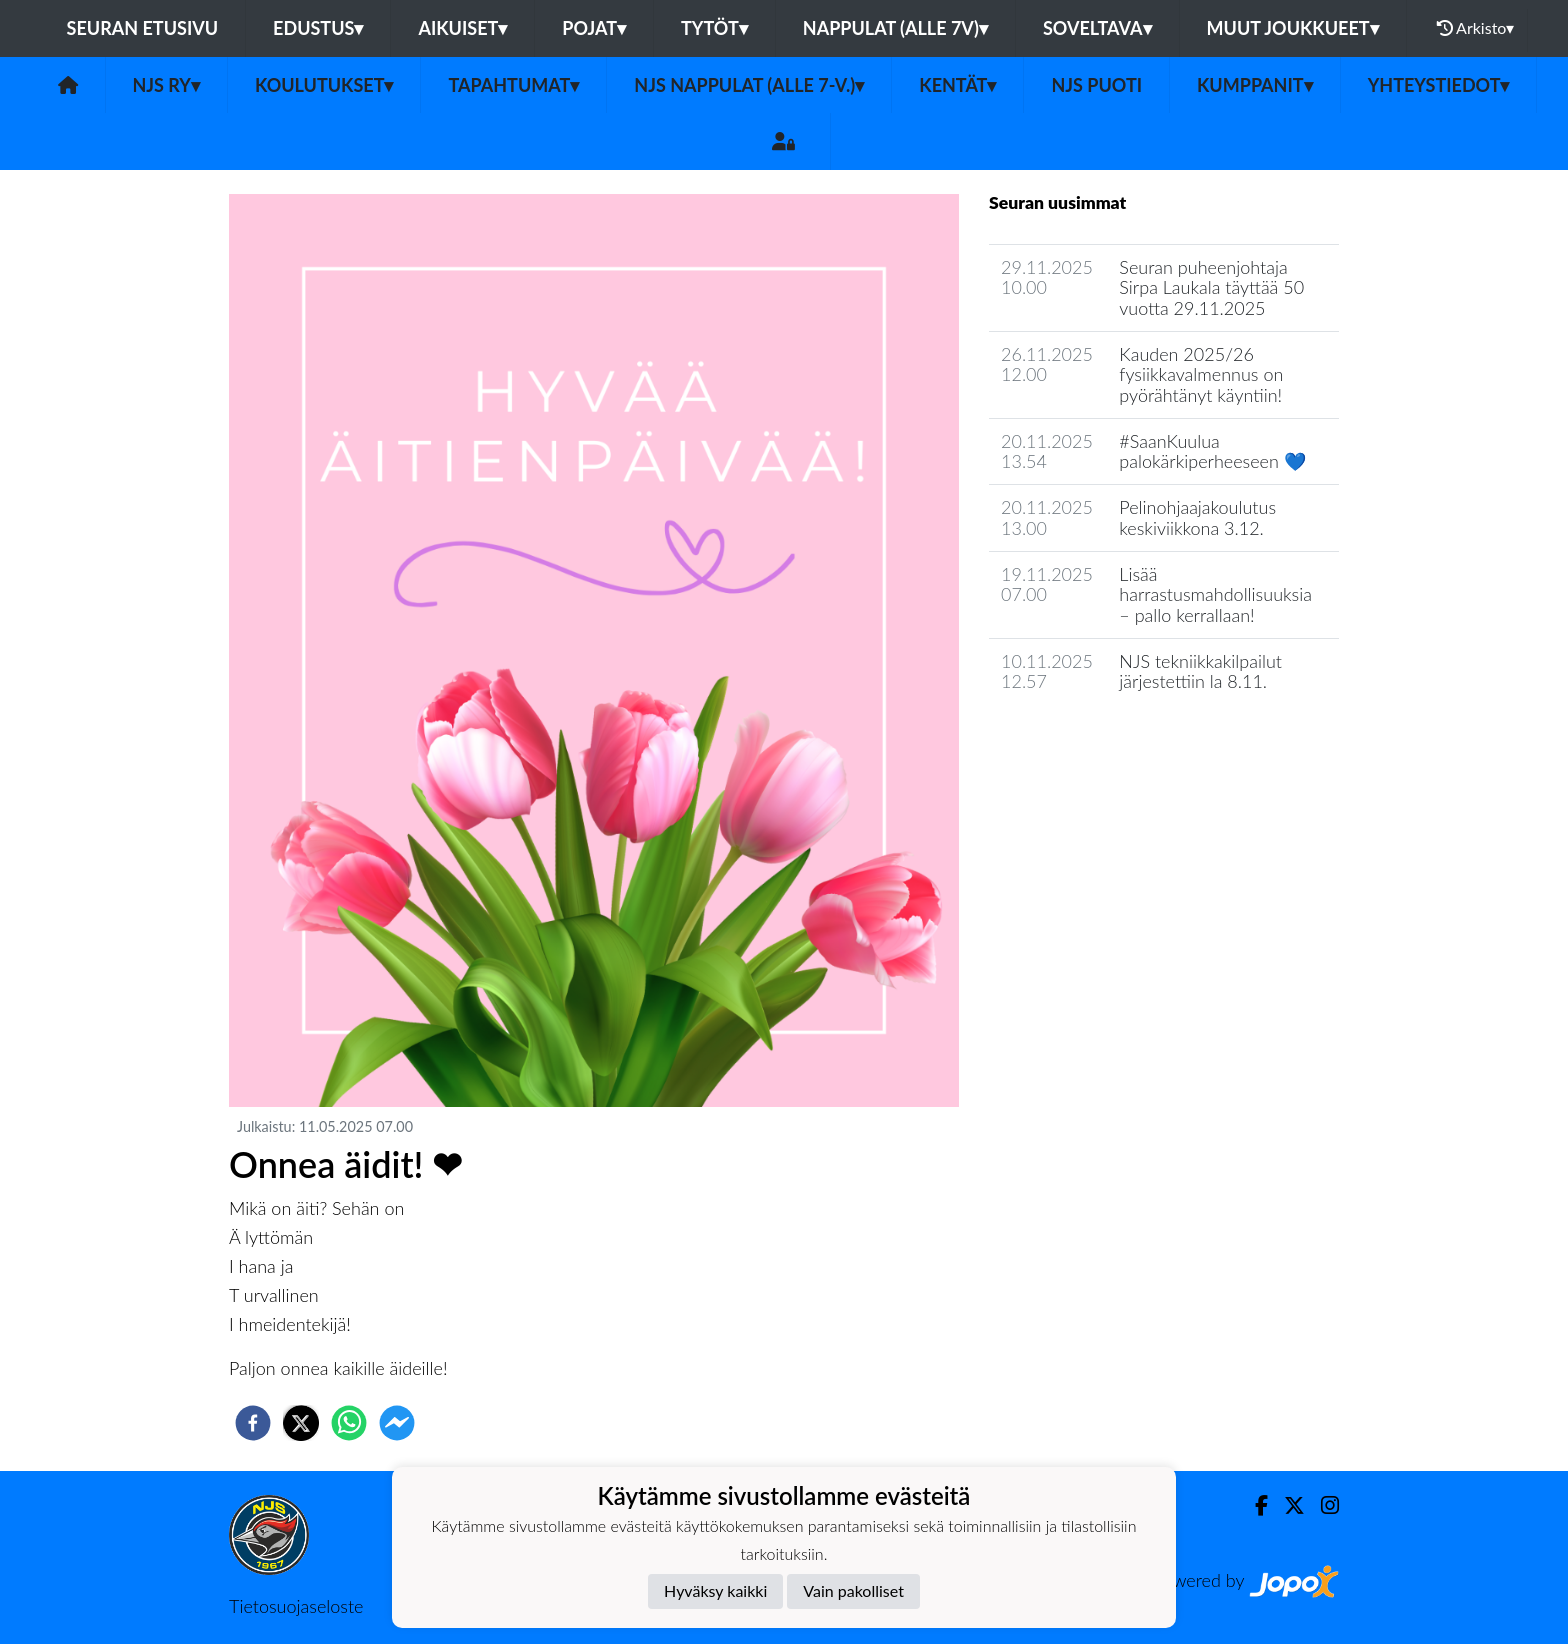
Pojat (594, 28)
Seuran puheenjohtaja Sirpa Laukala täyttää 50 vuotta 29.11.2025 (1211, 287)
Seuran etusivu (143, 28)
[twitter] (301, 1423)
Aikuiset (462, 28)
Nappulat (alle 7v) (895, 28)
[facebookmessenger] (397, 1423)
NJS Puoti (1096, 85)
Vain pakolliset (853, 1590)
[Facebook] (1253, 1505)
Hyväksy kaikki (715, 1590)
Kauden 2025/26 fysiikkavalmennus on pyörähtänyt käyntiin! (1201, 374)
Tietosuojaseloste (296, 1606)
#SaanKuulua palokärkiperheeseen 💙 (1212, 451)
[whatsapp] (349, 1423)
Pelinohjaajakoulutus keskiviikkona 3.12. (1197, 517)
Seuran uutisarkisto (1077, 738)
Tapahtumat (513, 85)
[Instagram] (1322, 1505)
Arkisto (1476, 28)
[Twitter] (1286, 1505)
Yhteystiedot (1439, 85)
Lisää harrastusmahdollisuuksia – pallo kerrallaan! (1215, 594)
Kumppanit (1255, 85)
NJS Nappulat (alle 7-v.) (749, 85)
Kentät (957, 85)
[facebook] (253, 1423)
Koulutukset (324, 85)
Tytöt (714, 28)
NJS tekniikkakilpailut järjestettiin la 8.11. (1200, 671)
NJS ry (166, 85)
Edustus (318, 28)
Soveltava (1097, 28)
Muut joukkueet (1293, 28)
